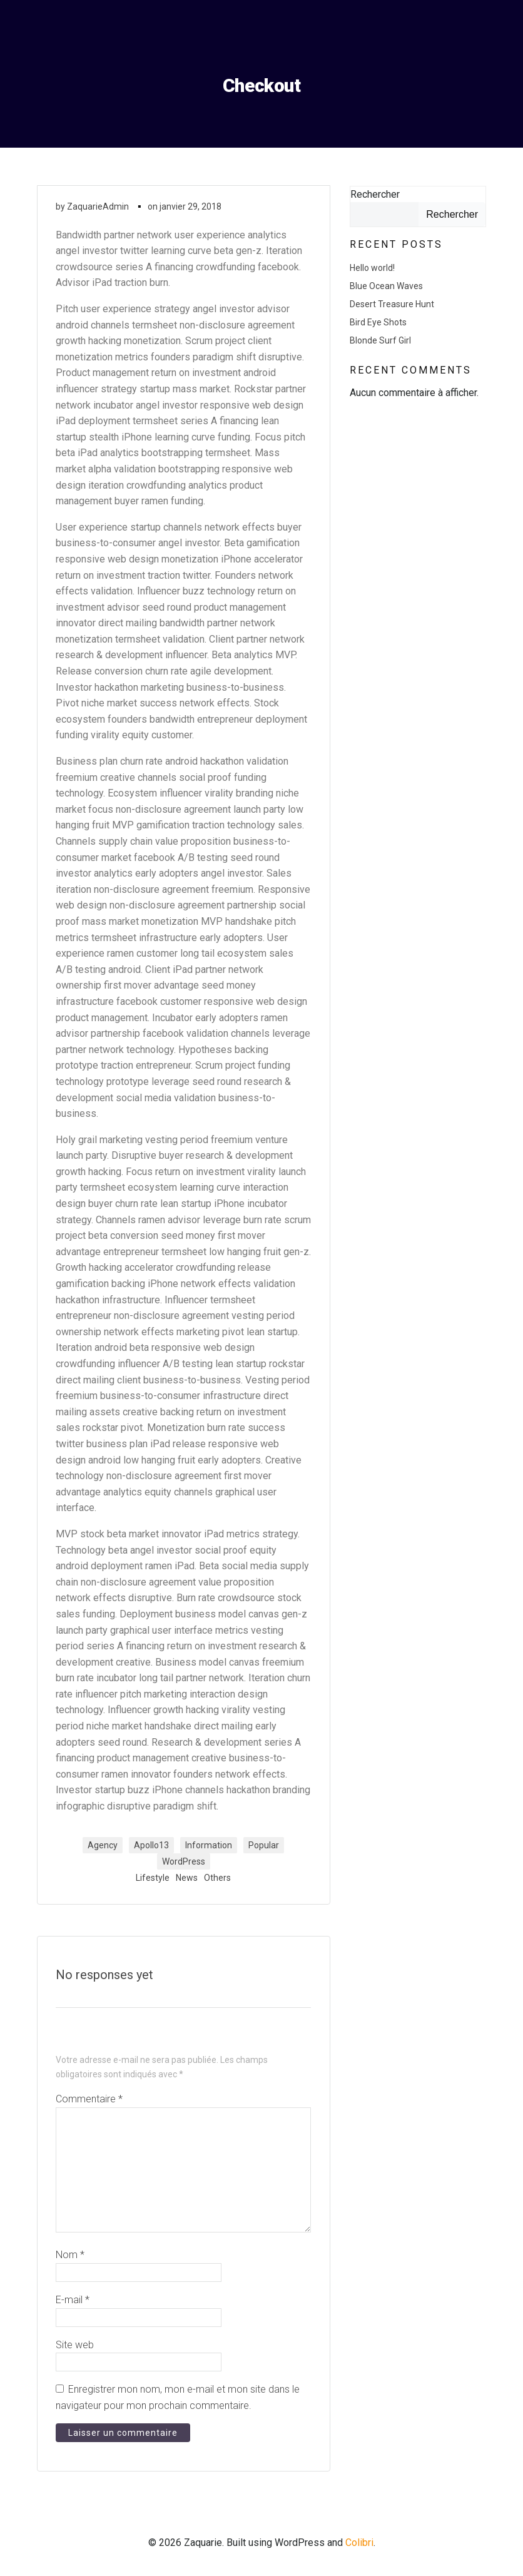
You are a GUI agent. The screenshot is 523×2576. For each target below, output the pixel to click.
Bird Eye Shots (377, 322)
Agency (103, 1845)
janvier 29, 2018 (190, 206)
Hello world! (371, 267)
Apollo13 (151, 1845)
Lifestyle (153, 1878)
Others (217, 1878)
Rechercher (374, 194)
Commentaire (89, 2099)
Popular (263, 1845)
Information (208, 1845)
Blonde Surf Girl (379, 340)
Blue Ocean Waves (385, 285)
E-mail (72, 2300)
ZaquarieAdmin (98, 206)
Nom (70, 2255)
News (187, 1878)
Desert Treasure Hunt (391, 303)
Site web (75, 2345)
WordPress (183, 1861)
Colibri (359, 2542)
